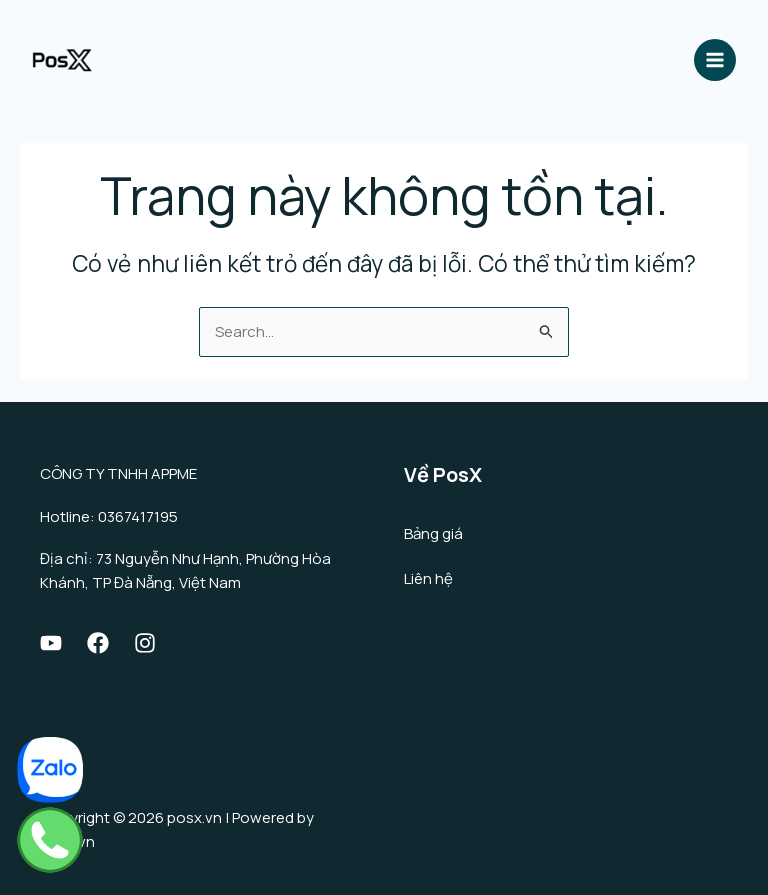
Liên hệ (428, 578)
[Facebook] (98, 643)
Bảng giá (433, 533)
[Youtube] (51, 643)
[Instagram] (145, 643)
